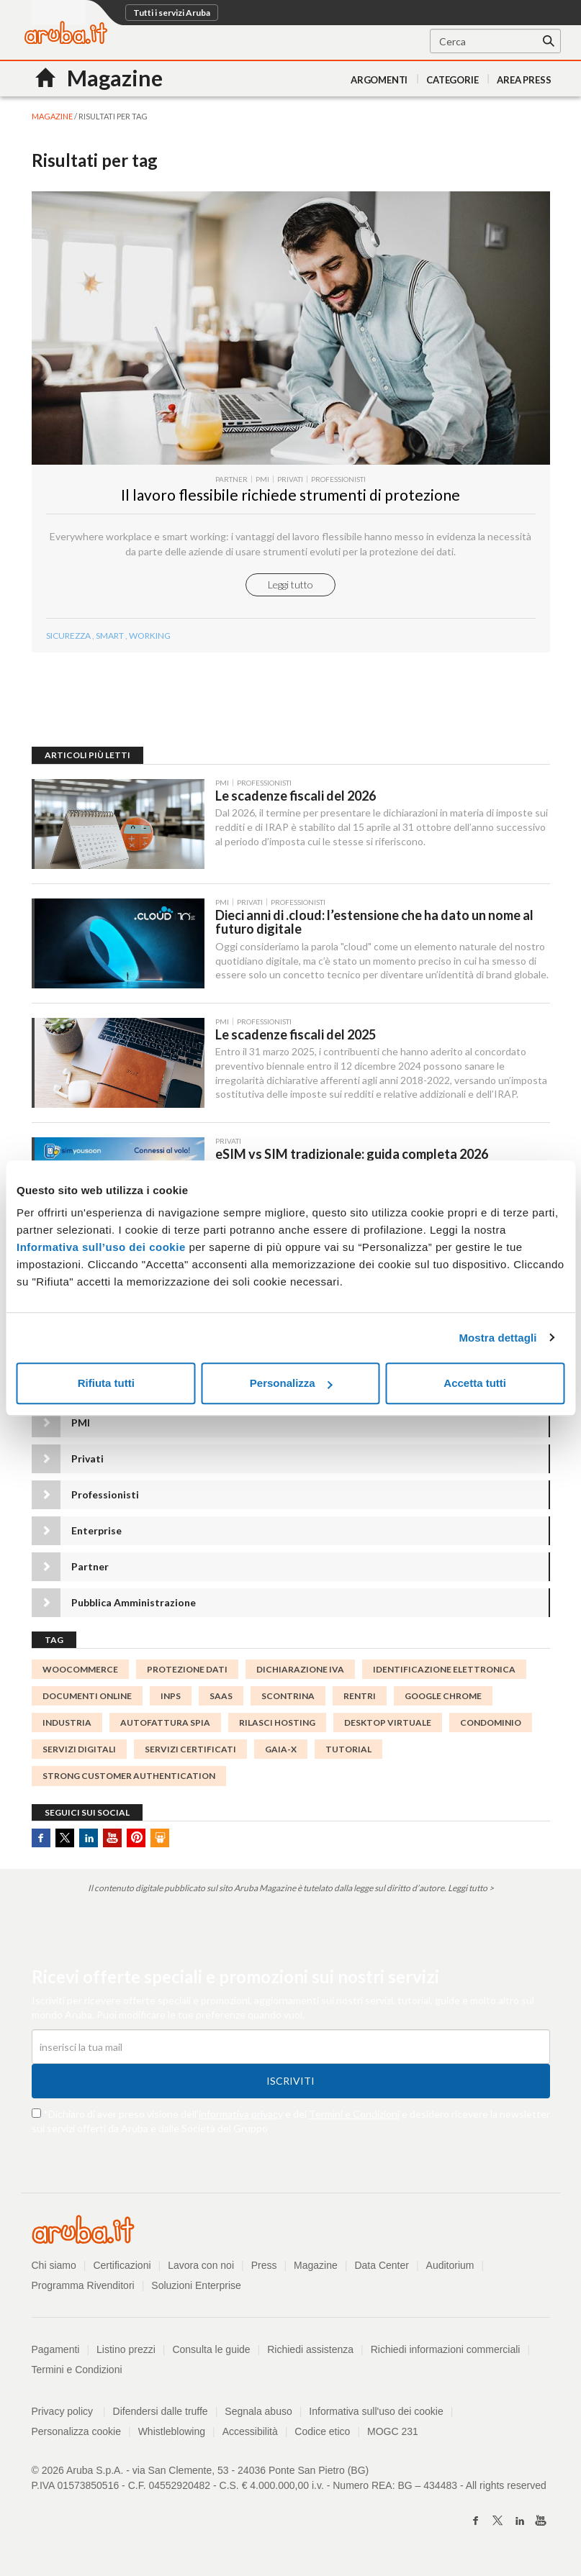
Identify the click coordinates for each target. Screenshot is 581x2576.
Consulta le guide (211, 2349)
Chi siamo (54, 2265)
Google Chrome (443, 1695)
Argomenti (379, 80)
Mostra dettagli (497, 1338)
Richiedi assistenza (310, 2349)
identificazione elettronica (444, 1669)
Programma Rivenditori (83, 2285)
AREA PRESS (524, 80)
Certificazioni (121, 2265)
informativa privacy (241, 2114)
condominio (490, 1722)
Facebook (41, 1838)
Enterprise (96, 1530)
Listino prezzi (126, 2349)
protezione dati (187, 1669)
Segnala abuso (258, 2411)
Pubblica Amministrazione (133, 1602)
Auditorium (450, 2265)
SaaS (221, 1695)
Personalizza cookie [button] (77, 2431)
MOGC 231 (392, 2431)
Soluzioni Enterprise (196, 2285)
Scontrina (288, 1695)
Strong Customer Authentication (128, 1775)
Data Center (381, 2265)
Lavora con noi (201, 2265)
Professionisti (105, 1494)
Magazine (316, 2265)
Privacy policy (69, 2411)
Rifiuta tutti (106, 1383)
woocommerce (80, 1669)
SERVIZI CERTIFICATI (190, 1749)
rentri (359, 1695)
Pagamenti (56, 2349)
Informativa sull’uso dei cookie (101, 1247)
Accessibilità (250, 2431)
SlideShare (159, 1838)
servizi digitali (79, 1749)
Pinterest (136, 1838)
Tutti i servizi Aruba (171, 12)
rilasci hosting (277, 1722)
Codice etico (322, 2431)
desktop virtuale (387, 1722)
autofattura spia (165, 1722)
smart (110, 635)
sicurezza (68, 635)
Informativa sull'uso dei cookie (376, 2411)
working (150, 635)
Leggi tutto (290, 584)
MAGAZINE (52, 116)
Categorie (452, 80)
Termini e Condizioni (354, 2114)
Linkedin (88, 1838)
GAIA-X (281, 1749)
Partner (90, 1566)
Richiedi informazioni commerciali (446, 2349)
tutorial (348, 1749)
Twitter (64, 1838)
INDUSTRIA (66, 1722)
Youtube (112, 1838)
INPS (171, 1695)
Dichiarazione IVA (300, 1669)
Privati (87, 1458)
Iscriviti (290, 2081)
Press (264, 2265)
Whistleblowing (171, 2431)
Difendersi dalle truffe (160, 2411)
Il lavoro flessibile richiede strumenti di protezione (290, 495)
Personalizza (291, 1383)
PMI (80, 1422)
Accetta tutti (474, 1383)
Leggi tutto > (471, 1888)
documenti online (87, 1695)
